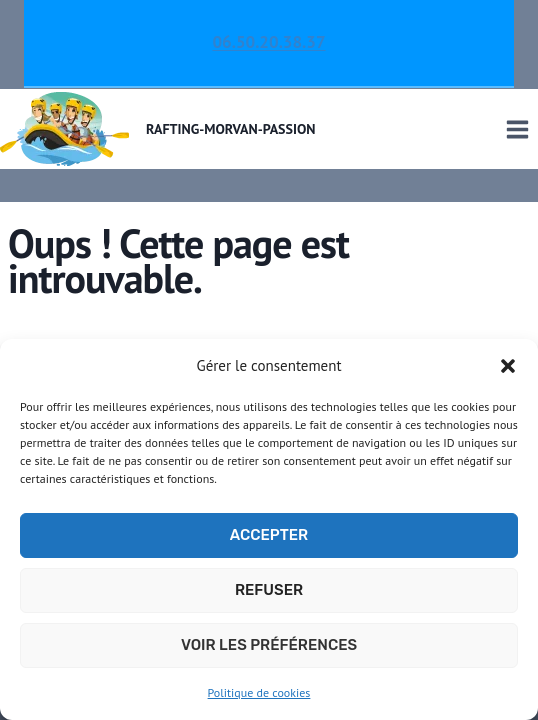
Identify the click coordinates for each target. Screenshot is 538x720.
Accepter (269, 535)
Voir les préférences (269, 645)
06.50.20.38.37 (268, 42)
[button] (508, 366)
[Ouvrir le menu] (517, 129)
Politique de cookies (259, 692)
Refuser (269, 590)
